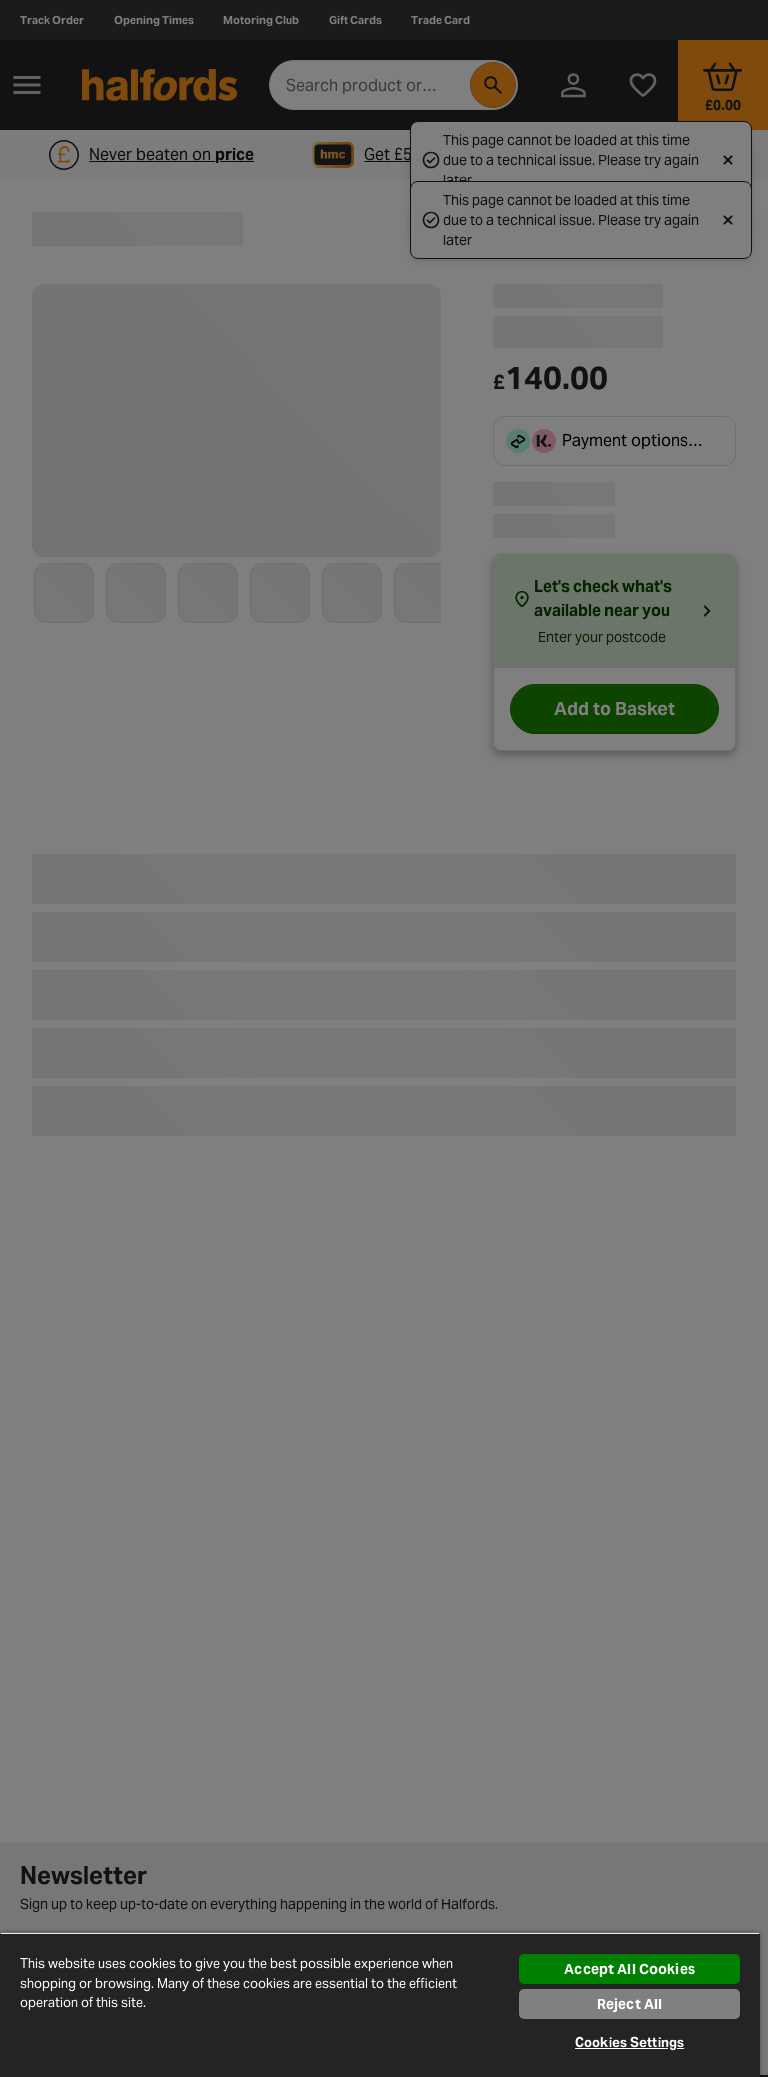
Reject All (629, 2004)
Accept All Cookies (629, 1969)
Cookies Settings (629, 2042)
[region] (380, 2004)
